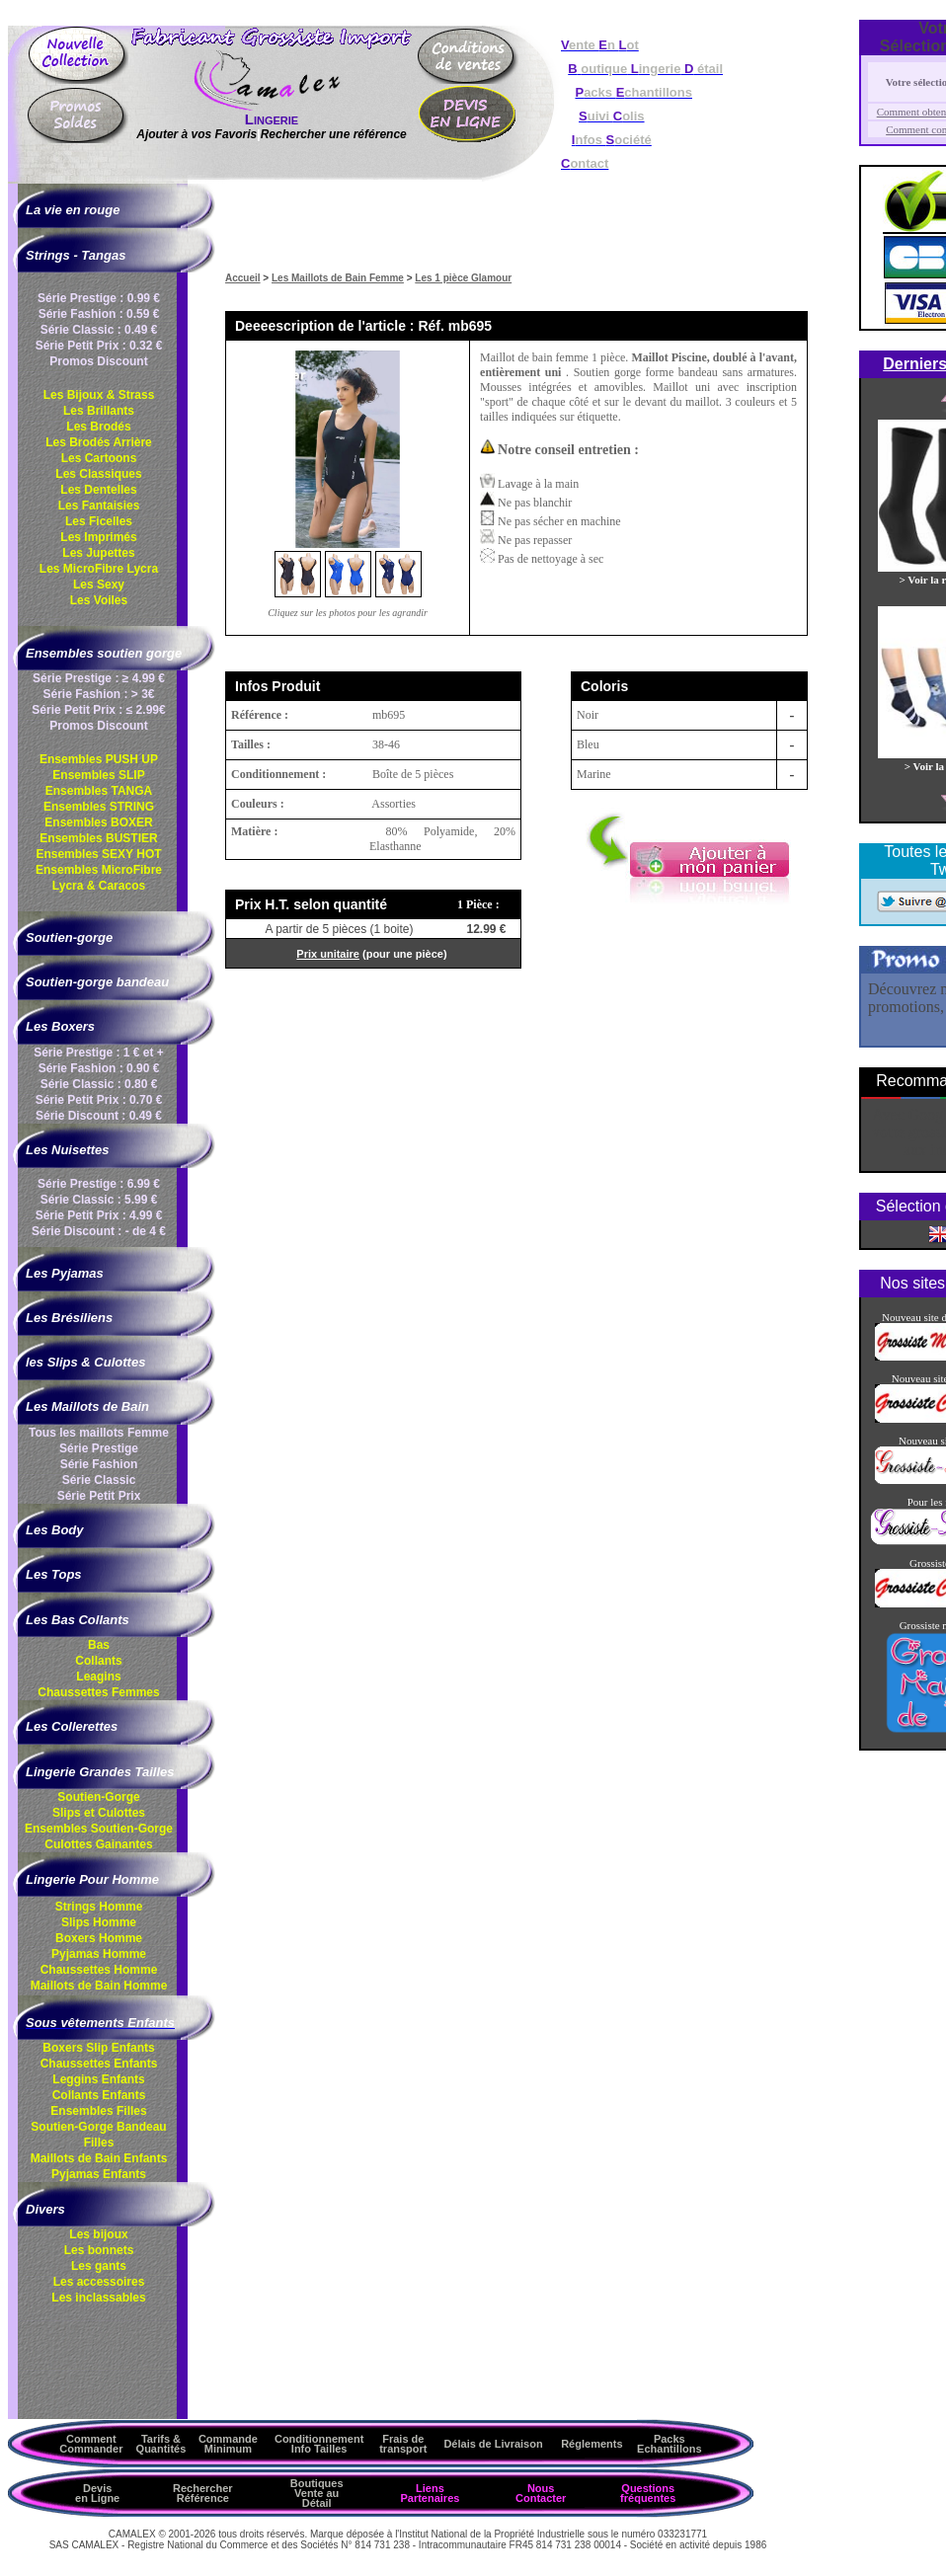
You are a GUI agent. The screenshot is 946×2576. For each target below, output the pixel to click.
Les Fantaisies (99, 505)
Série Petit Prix (99, 1496)
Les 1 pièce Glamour (463, 278)
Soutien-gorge (69, 937)
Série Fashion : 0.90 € (99, 1068)
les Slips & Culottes (85, 1362)
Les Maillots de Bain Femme (338, 278)
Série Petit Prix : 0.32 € (99, 345)
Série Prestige (98, 1448)
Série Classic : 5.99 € (99, 1200)
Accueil (243, 278)
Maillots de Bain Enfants (99, 2158)
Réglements (591, 2444)
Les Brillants (98, 411)
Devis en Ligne (97, 2493)
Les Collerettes (72, 1726)
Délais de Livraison (492, 2444)
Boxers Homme (98, 1938)
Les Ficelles (98, 521)
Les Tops (54, 1574)
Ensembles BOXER (98, 822)
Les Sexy (98, 584)
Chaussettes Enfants (99, 2063)
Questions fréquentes (647, 2493)
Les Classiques (98, 474)
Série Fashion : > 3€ (98, 694)
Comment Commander (90, 2444)
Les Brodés (98, 426)
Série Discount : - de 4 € (99, 1231)
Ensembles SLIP (98, 775)
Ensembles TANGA (98, 791)
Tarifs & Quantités (161, 2444)
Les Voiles (98, 600)
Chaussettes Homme (99, 1970)
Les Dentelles (98, 490)
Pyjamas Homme (98, 1954)
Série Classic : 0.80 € (99, 1084)
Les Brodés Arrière (98, 442)
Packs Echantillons (669, 2444)
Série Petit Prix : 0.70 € (99, 1100)
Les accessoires (99, 2282)
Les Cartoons (99, 458)
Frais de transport (403, 2444)
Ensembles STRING (98, 807)
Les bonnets (99, 2250)
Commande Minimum (228, 2444)
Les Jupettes (98, 553)
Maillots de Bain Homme (99, 1985)
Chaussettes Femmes (98, 1692)
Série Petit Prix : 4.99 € (99, 1215)
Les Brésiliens (69, 1317)
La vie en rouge (72, 209)
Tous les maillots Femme (99, 1433)
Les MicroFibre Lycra (98, 569)
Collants (98, 1661)
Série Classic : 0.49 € (99, 330)
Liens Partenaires (429, 2493)
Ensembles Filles (98, 2111)
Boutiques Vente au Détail (317, 2493)
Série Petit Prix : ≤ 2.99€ (98, 710)
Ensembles (99, 1828)
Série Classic (99, 1480)
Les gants (98, 2266)
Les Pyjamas (65, 1273)
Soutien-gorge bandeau (97, 982)
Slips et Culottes (98, 1813)
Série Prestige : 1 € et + (99, 1052)
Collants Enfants (99, 2095)
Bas (99, 1645)
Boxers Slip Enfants (98, 2048)
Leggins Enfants (98, 2079)
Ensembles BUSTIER (98, 838)
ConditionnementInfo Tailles (319, 2444)
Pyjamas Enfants (98, 2174)
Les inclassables (98, 2297)
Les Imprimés (98, 537)
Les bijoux (98, 2234)
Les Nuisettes (68, 1149)
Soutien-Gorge (98, 1797)
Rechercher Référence (203, 2493)
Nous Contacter (540, 2493)
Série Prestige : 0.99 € (99, 298)
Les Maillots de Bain (87, 1406)
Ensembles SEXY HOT (98, 854)
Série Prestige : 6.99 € (99, 1184)
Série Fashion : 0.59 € (99, 314)
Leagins (98, 1676)
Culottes (98, 1844)
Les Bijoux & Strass (99, 395)
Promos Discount (98, 361)
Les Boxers (60, 1026)
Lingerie (271, 119)
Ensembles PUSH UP (98, 759)
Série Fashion (99, 1464)
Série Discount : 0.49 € (99, 1116)
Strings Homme (99, 1906)
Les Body (55, 1529)
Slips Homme (98, 1922)
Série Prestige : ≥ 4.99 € (99, 678)
